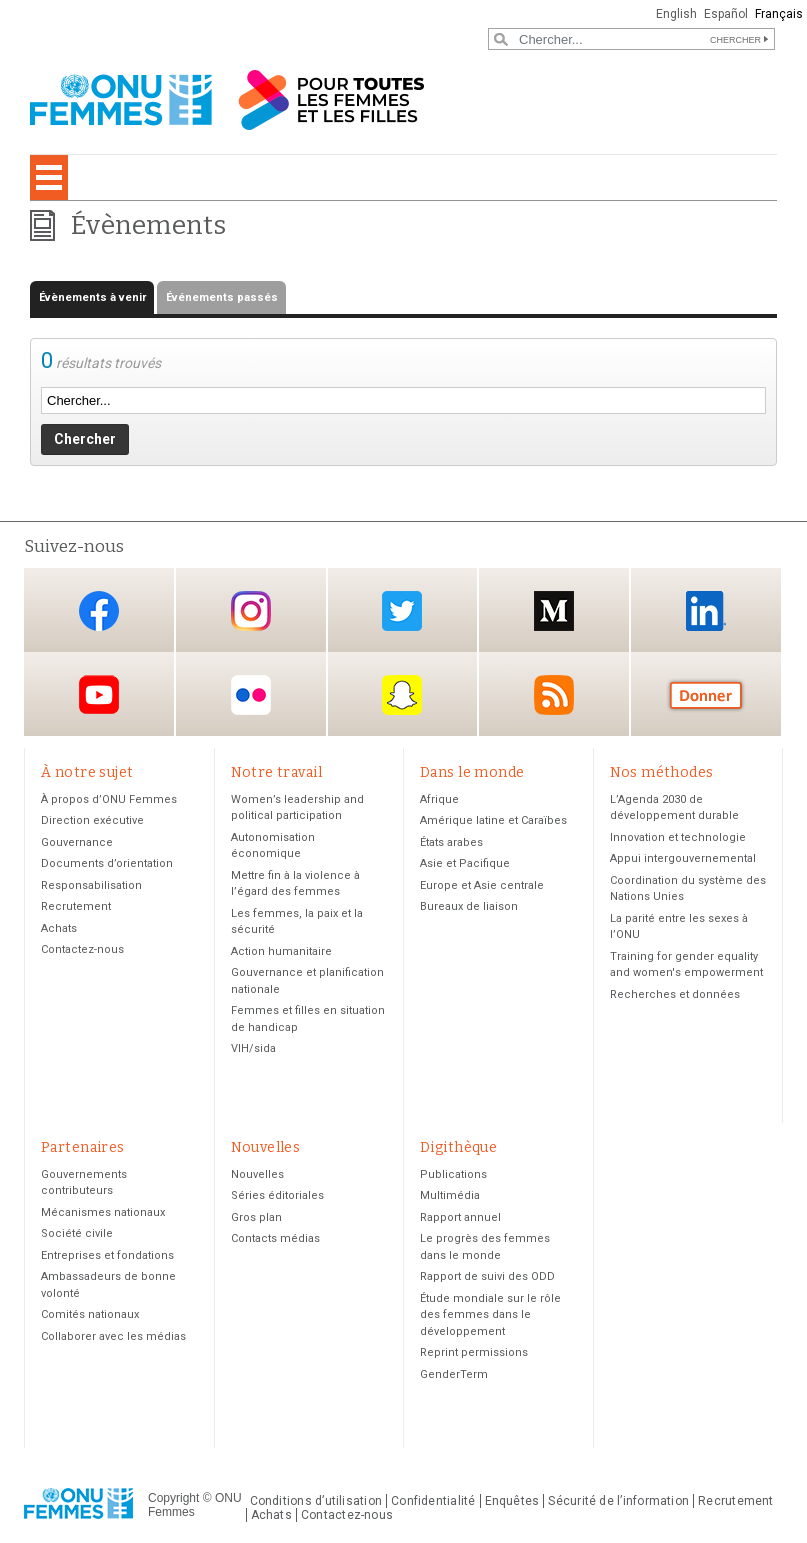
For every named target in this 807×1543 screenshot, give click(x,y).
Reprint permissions (474, 1352)
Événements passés (222, 297)
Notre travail (276, 772)
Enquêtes (512, 1501)
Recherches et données (675, 994)
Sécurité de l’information (618, 1501)
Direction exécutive (92, 820)
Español (726, 14)
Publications (453, 1174)
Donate (706, 695)
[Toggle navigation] (49, 177)
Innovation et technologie (678, 837)
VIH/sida (253, 1048)
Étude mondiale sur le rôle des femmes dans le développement (490, 1315)
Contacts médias (275, 1238)
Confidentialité (433, 1501)
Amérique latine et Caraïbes (493, 820)
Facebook (99, 611)
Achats (59, 928)
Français (779, 14)
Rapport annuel (460, 1217)
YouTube (99, 695)
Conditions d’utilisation (316, 1501)
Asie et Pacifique (465, 863)
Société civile (77, 1233)
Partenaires (83, 1147)
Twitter (402, 611)
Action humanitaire (281, 951)
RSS (554, 695)
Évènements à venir (92, 297)
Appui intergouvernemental (683, 858)
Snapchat (402, 695)
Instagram (251, 611)
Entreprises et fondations (107, 1255)
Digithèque (458, 1147)
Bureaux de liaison (469, 906)
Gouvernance (77, 842)
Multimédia (450, 1195)
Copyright (173, 1498)
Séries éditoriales (277, 1195)
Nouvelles (266, 1147)
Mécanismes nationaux (103, 1212)
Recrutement (76, 906)
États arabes (451, 842)
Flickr (251, 695)
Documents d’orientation (107, 863)
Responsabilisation (91, 885)
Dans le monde (472, 772)
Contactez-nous (82, 949)
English (676, 14)
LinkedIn (706, 611)
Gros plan (256, 1217)
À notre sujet (87, 772)
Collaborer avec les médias (113, 1336)
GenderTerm (454, 1374)
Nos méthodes (662, 772)
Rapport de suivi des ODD (487, 1276)
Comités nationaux (90, 1314)
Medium (554, 611)
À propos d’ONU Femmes (109, 799)
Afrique (439, 799)
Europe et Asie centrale (482, 885)
